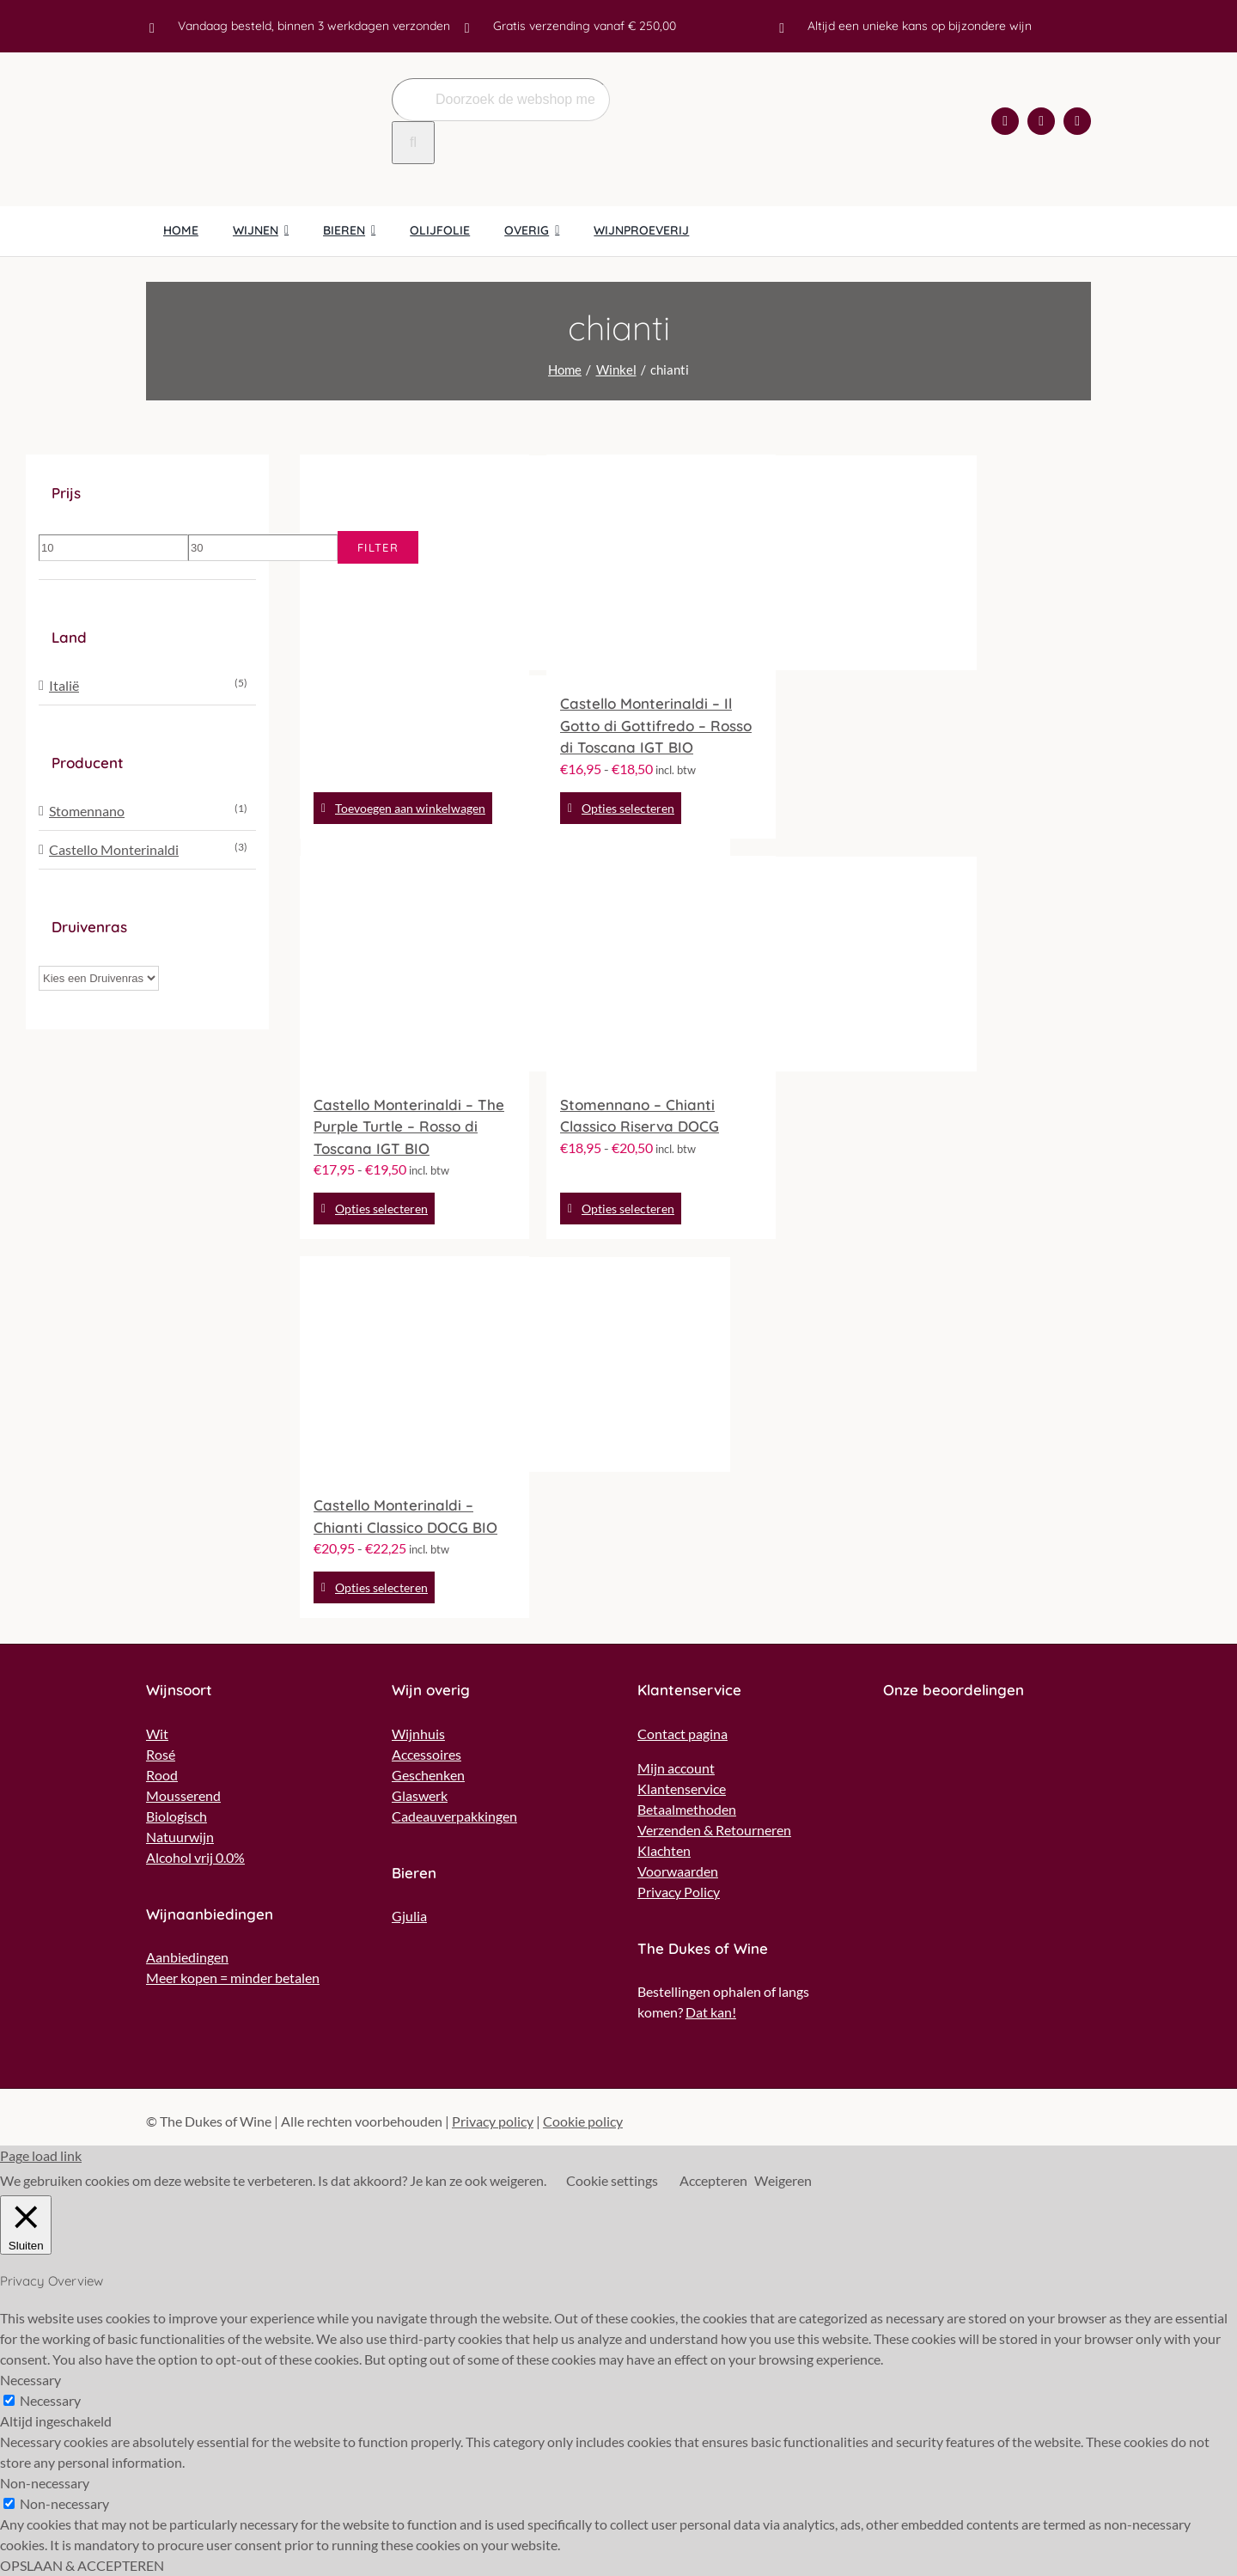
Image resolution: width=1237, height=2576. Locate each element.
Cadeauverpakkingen (454, 1816)
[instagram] (1041, 121)
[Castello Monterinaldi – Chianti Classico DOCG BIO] (414, 1367)
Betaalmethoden (686, 1809)
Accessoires (426, 1754)
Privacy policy (492, 2121)
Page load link (41, 2155)
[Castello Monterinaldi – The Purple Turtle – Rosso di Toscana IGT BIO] (414, 967)
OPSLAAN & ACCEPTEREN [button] (82, 2565)
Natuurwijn (180, 1836)
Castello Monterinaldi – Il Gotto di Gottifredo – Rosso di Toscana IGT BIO (656, 725)
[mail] (1077, 121)
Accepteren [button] (713, 2180)
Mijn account (676, 1768)
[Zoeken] (413, 142)
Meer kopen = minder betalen (233, 1977)
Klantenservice (681, 1788)
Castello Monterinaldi (114, 849)
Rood (162, 1775)
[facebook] (1005, 121)
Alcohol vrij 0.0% (195, 1857)
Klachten (664, 1850)
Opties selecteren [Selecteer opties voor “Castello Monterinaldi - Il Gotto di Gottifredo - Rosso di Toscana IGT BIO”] (628, 808)
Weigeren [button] (783, 2180)
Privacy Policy (678, 1891)
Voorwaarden (677, 1871)
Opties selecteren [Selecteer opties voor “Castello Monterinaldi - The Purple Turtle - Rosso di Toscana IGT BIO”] (381, 1208)
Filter (378, 547)
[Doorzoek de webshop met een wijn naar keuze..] (501, 99)
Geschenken (428, 1775)
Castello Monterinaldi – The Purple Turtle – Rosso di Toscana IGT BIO (409, 1126)
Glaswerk (420, 1795)
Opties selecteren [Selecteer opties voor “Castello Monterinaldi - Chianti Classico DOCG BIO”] (381, 1587)
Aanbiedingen (187, 1957)
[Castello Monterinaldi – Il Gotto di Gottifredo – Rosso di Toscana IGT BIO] (661, 565)
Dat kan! (711, 2012)
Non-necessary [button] (44, 2483)
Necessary (50, 2400)
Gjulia (409, 1916)
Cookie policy (583, 2121)
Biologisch (176, 1816)
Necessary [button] (30, 2380)
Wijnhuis (418, 1733)
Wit (157, 1733)
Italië (64, 685)
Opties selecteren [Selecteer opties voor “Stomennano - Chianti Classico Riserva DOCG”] (628, 1208)
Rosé (160, 1754)
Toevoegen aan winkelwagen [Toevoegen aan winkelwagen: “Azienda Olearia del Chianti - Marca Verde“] (410, 808)
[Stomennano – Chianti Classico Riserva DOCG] (661, 967)
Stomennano (87, 811)
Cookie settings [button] (612, 2180)
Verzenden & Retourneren (714, 1830)
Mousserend (183, 1795)
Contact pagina (682, 1733)
